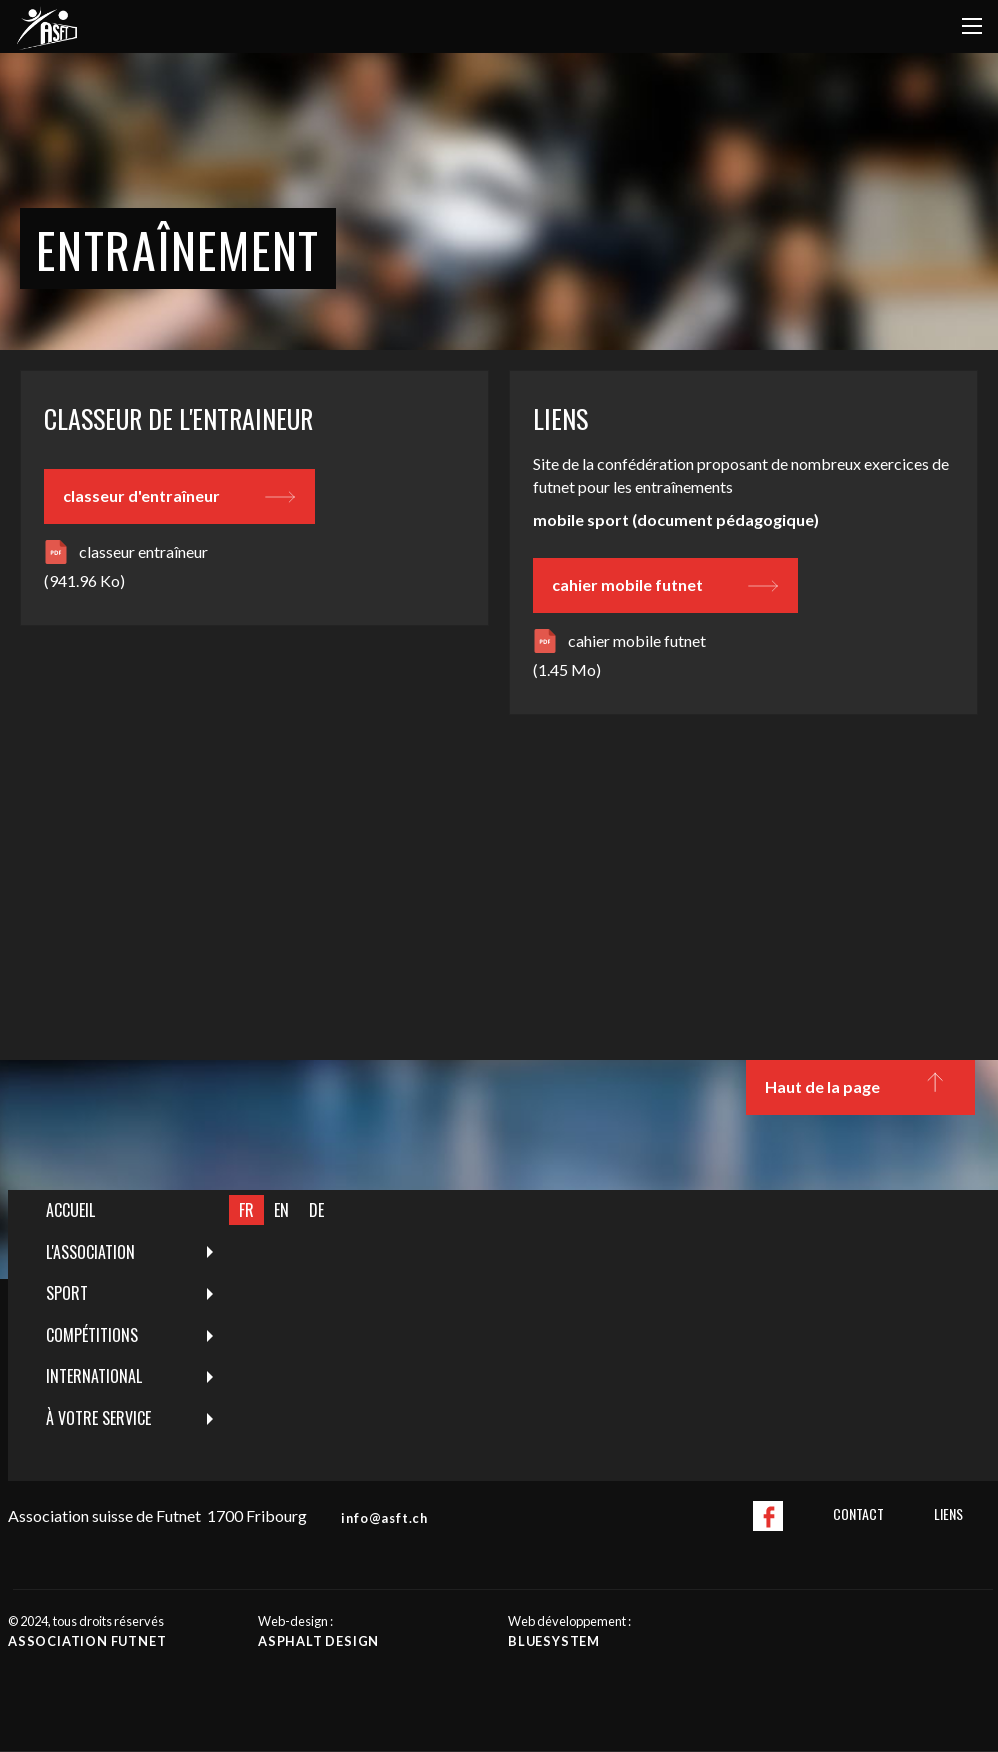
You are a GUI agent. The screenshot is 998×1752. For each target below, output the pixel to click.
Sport (67, 1293)
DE (316, 1210)
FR (246, 1210)
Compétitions (92, 1335)
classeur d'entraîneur (179, 497)
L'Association (90, 1252)
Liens (948, 1513)
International (94, 1376)
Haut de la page (860, 1087)
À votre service (98, 1418)
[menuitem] (118, 1211)
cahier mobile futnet (665, 586)
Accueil (70, 1210)
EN (281, 1210)
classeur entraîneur (143, 551)
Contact (858, 1513)
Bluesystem (554, 1641)
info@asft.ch (384, 1518)
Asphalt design (318, 1641)
